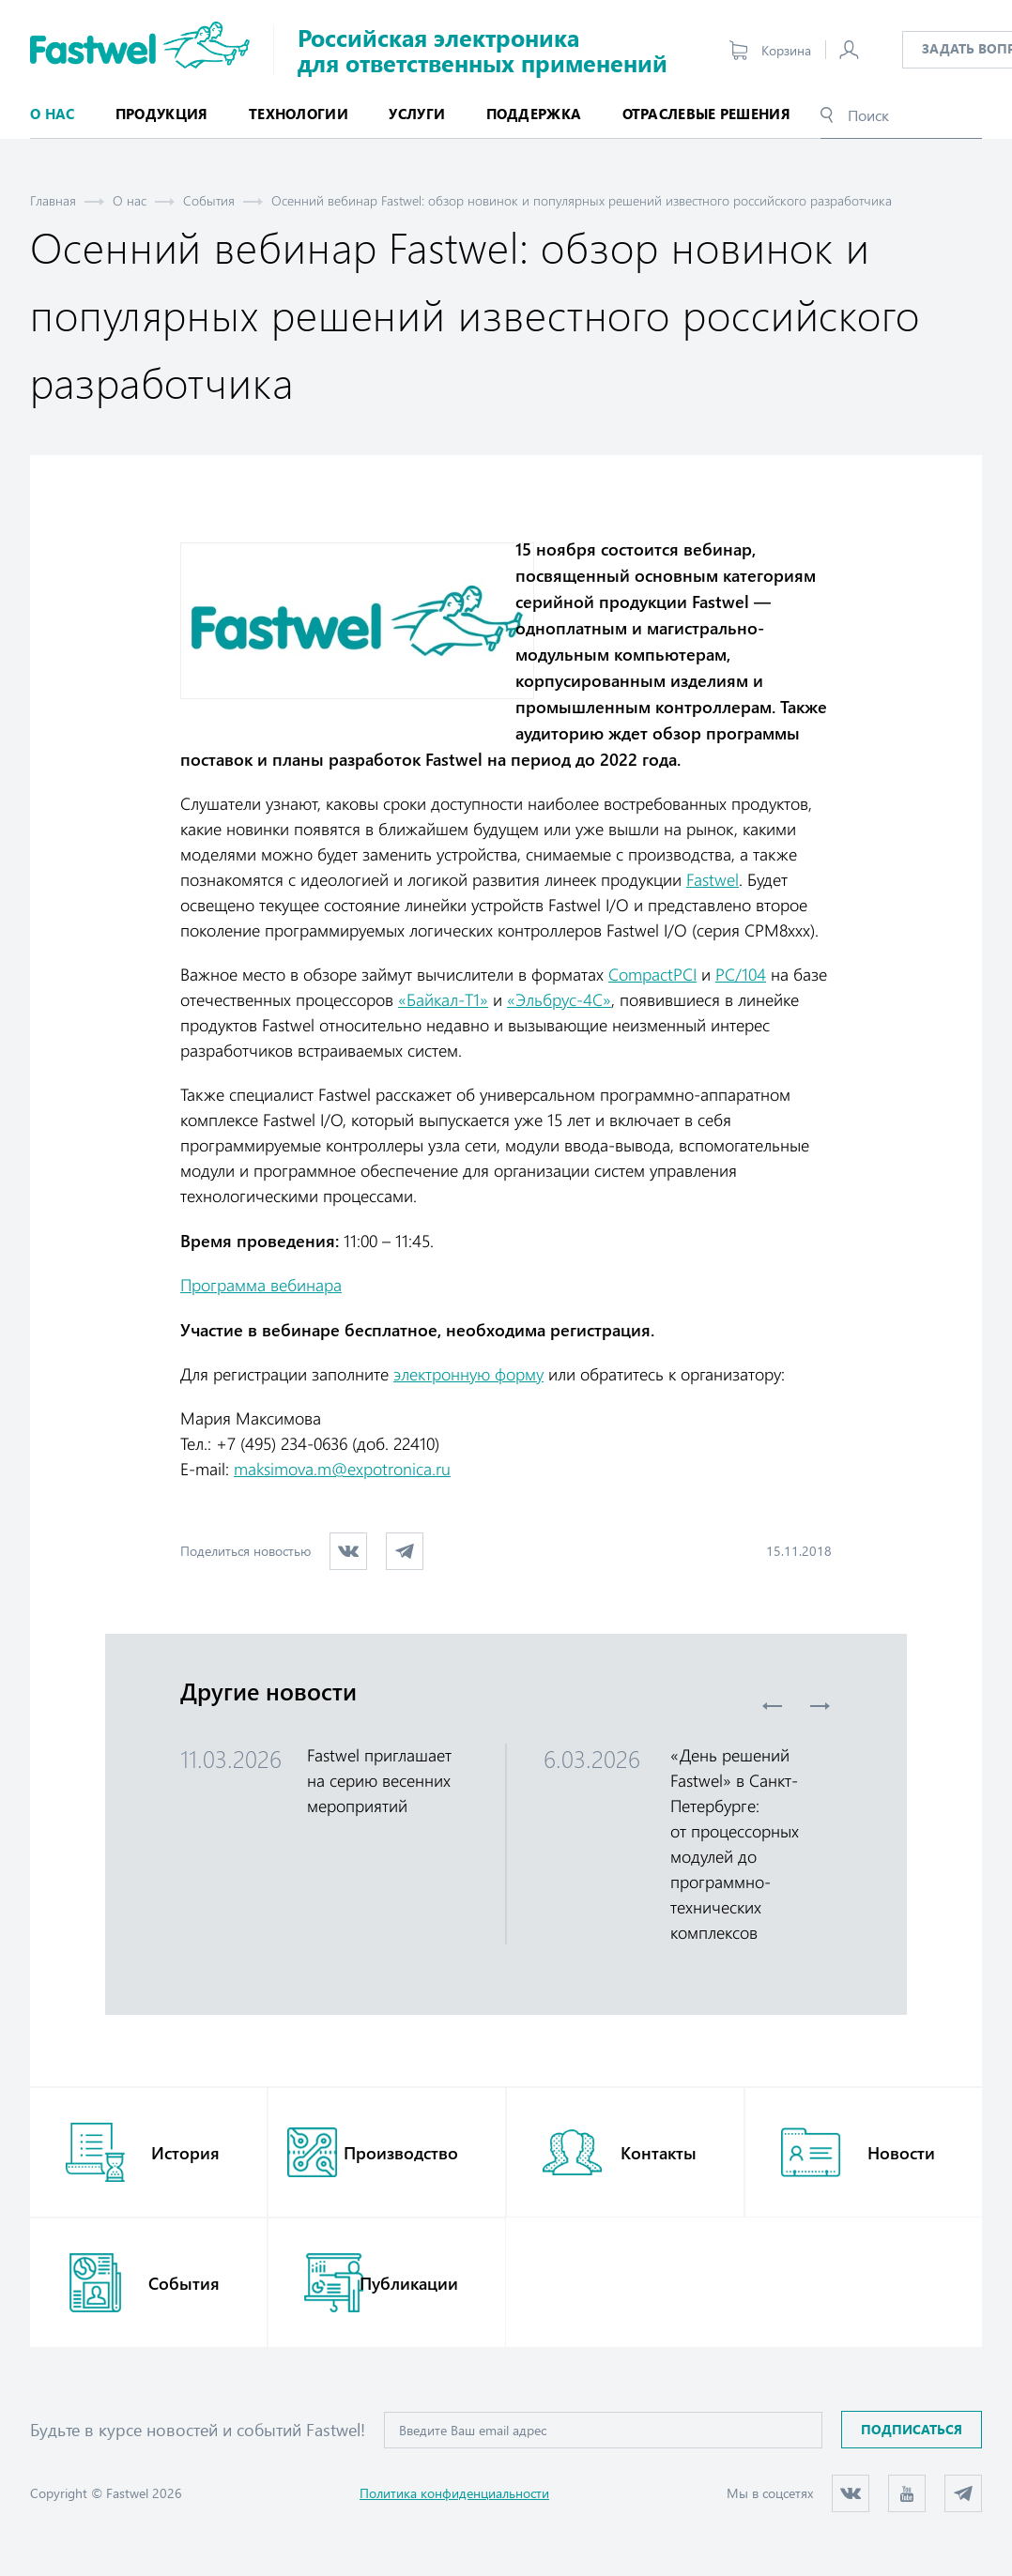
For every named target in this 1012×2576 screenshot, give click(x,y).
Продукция (161, 113)
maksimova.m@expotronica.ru (342, 1468)
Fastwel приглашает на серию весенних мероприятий (379, 1780)
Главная (53, 200)
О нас (129, 200)
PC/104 (740, 974)
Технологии (298, 113)
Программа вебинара (261, 1284)
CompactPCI (652, 974)
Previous (773, 1706)
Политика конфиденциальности (454, 2493)
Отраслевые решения (706, 113)
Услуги (417, 113)
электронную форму (468, 1374)
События (209, 200)
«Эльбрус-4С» (559, 999)
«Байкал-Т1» (443, 999)
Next (820, 1706)
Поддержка (534, 113)
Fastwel (712, 879)
